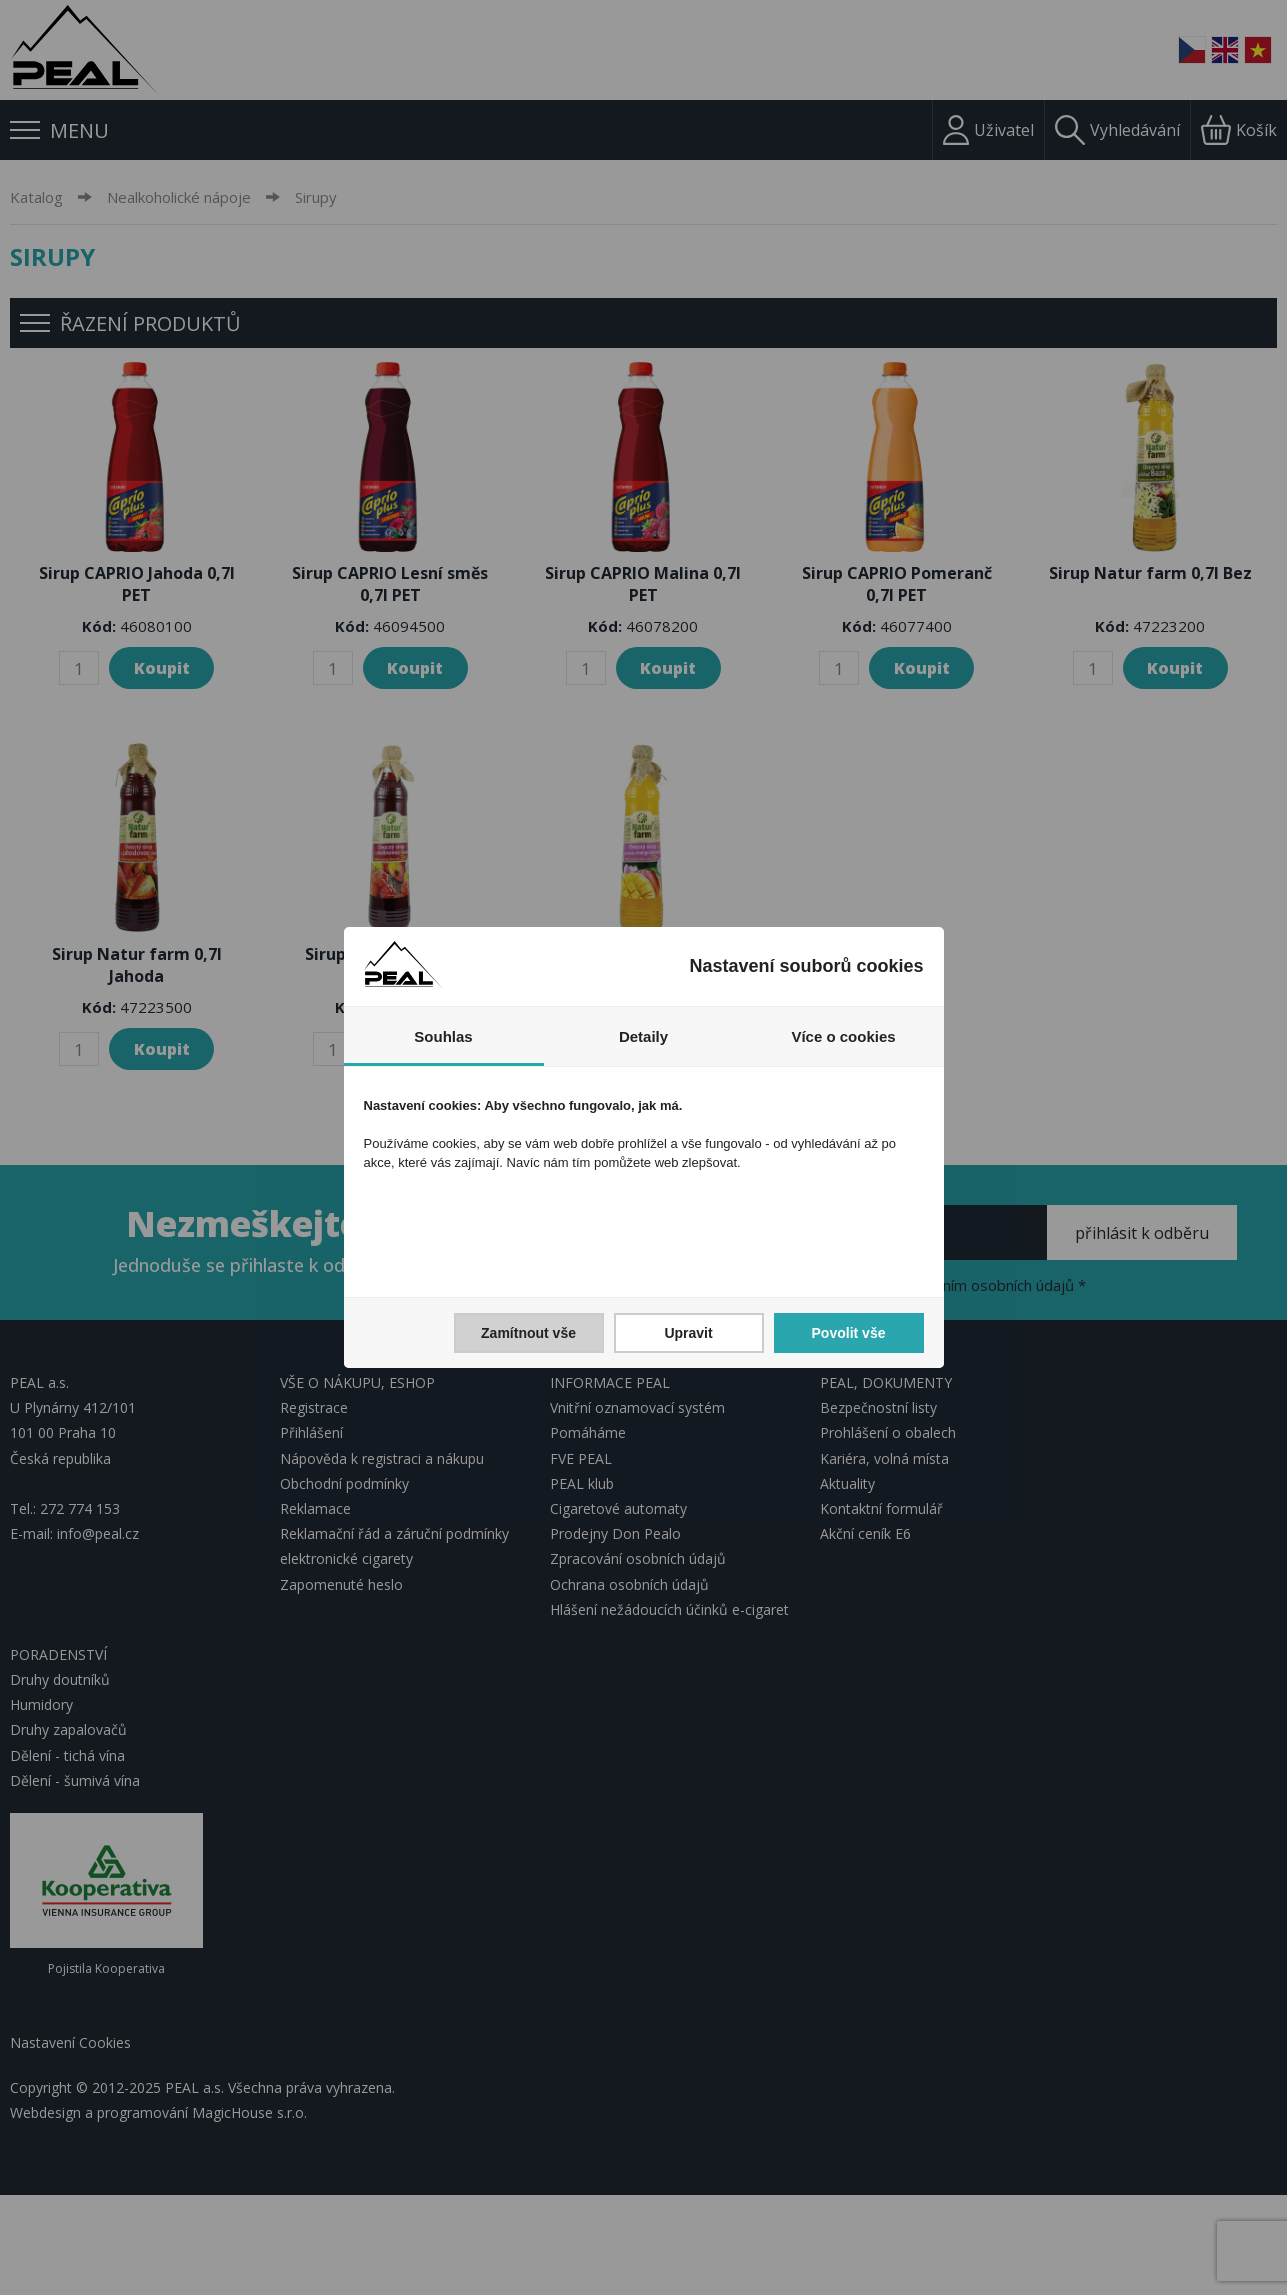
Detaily (643, 1036)
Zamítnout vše (528, 1333)
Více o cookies (843, 1036)
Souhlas (443, 1036)
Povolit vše (849, 1333)
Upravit (688, 1333)
